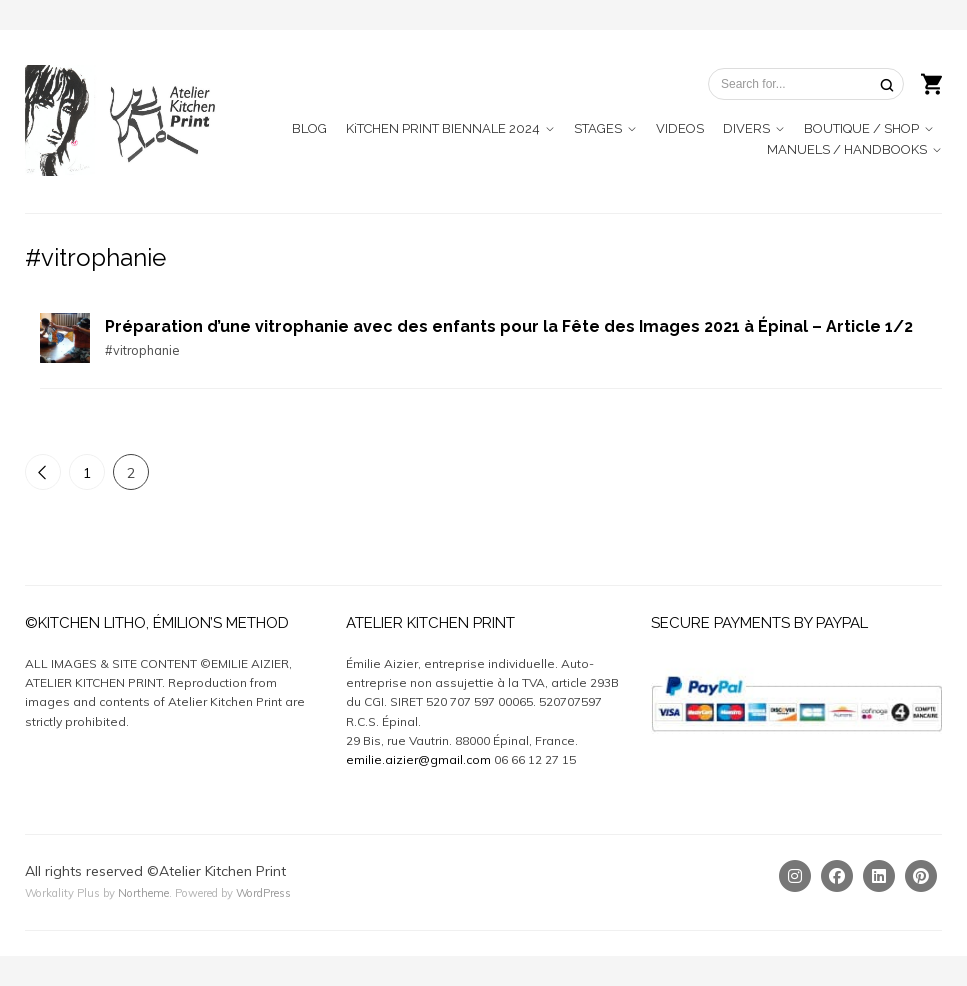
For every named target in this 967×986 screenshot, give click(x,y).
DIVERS (746, 128)
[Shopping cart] (931, 82)
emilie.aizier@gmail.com (418, 759)
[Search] (887, 84)
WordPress (263, 893)
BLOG (309, 128)
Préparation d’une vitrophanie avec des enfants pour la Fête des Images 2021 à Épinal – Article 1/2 (509, 326)
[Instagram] (795, 876)
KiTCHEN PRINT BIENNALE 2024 (443, 128)
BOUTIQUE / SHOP (861, 128)
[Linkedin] (879, 876)
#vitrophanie (142, 350)
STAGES (598, 128)
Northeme (143, 893)
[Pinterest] (921, 876)
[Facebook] (837, 876)
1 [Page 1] (87, 473)
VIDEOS (680, 128)
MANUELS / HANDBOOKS (847, 149)
